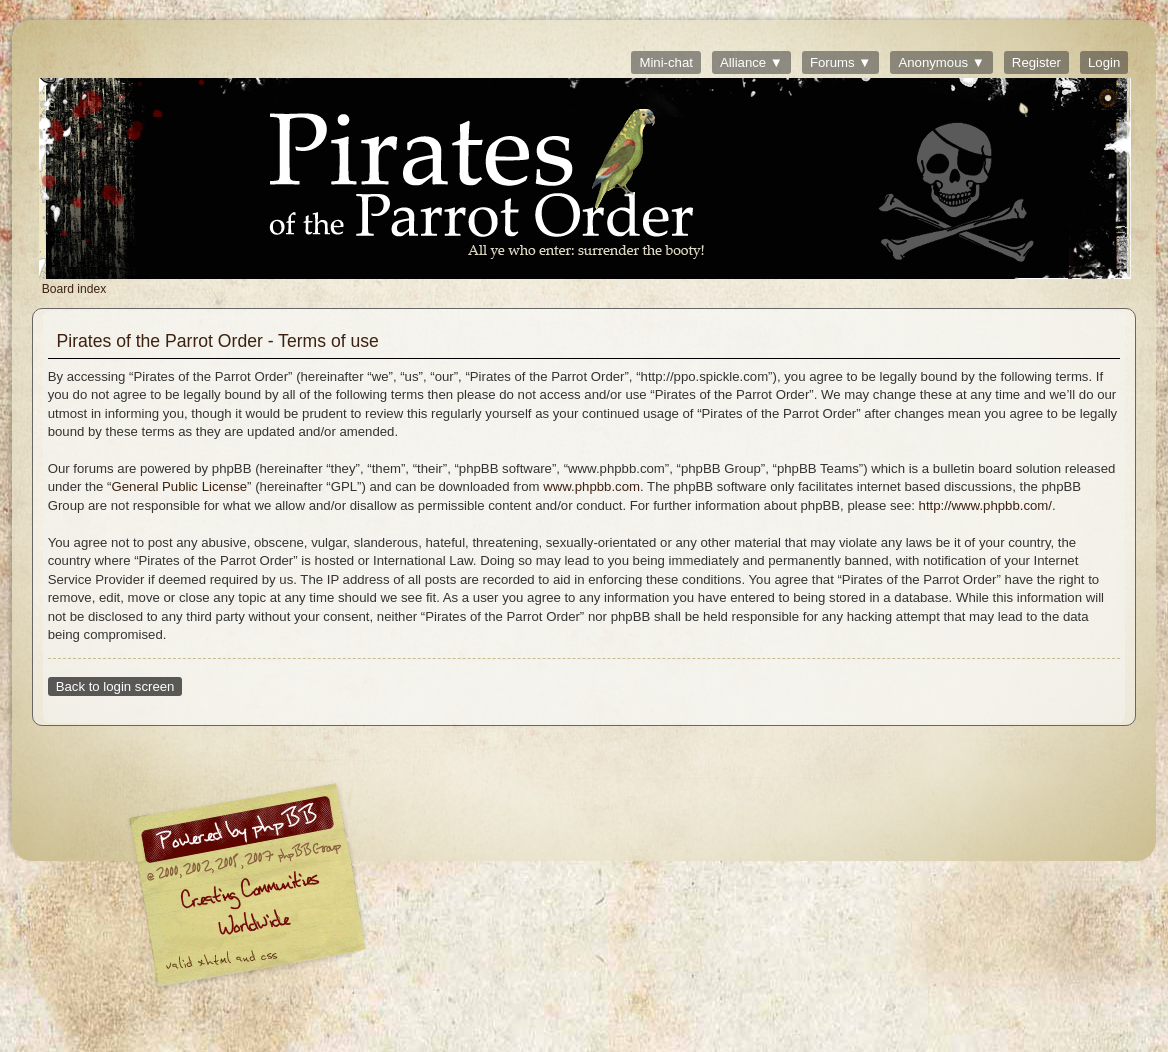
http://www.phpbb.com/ (985, 505)
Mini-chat (666, 62)
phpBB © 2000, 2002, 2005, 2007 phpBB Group (351, 890)
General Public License (179, 486)
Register (1036, 62)
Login (1104, 62)
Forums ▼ (840, 62)
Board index (585, 178)
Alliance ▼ (751, 62)
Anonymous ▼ (941, 62)
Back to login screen (115, 686)
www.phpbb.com (591, 486)
